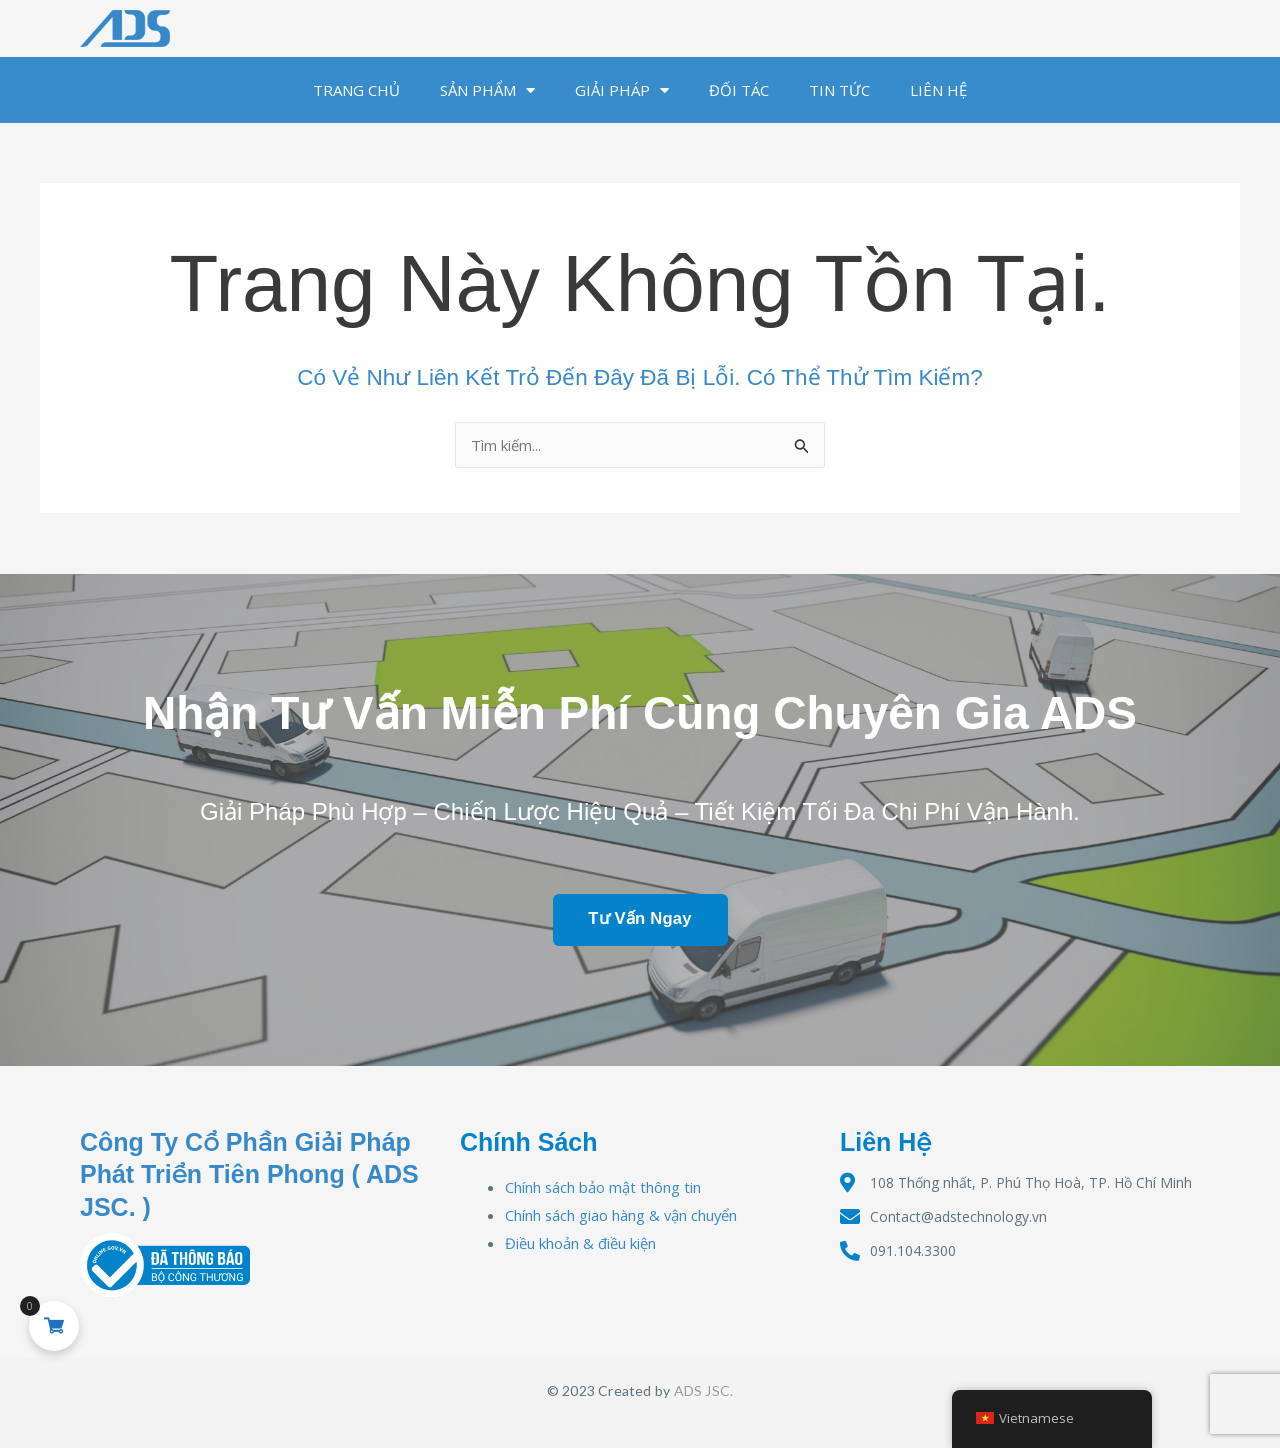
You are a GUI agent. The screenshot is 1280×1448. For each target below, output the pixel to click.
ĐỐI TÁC (739, 90)
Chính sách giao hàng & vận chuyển (622, 1215)
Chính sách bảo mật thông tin (603, 1187)
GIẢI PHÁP (622, 90)
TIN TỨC (839, 90)
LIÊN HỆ (938, 90)
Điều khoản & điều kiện (580, 1243)
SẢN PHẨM (487, 90)
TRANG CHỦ (356, 90)
